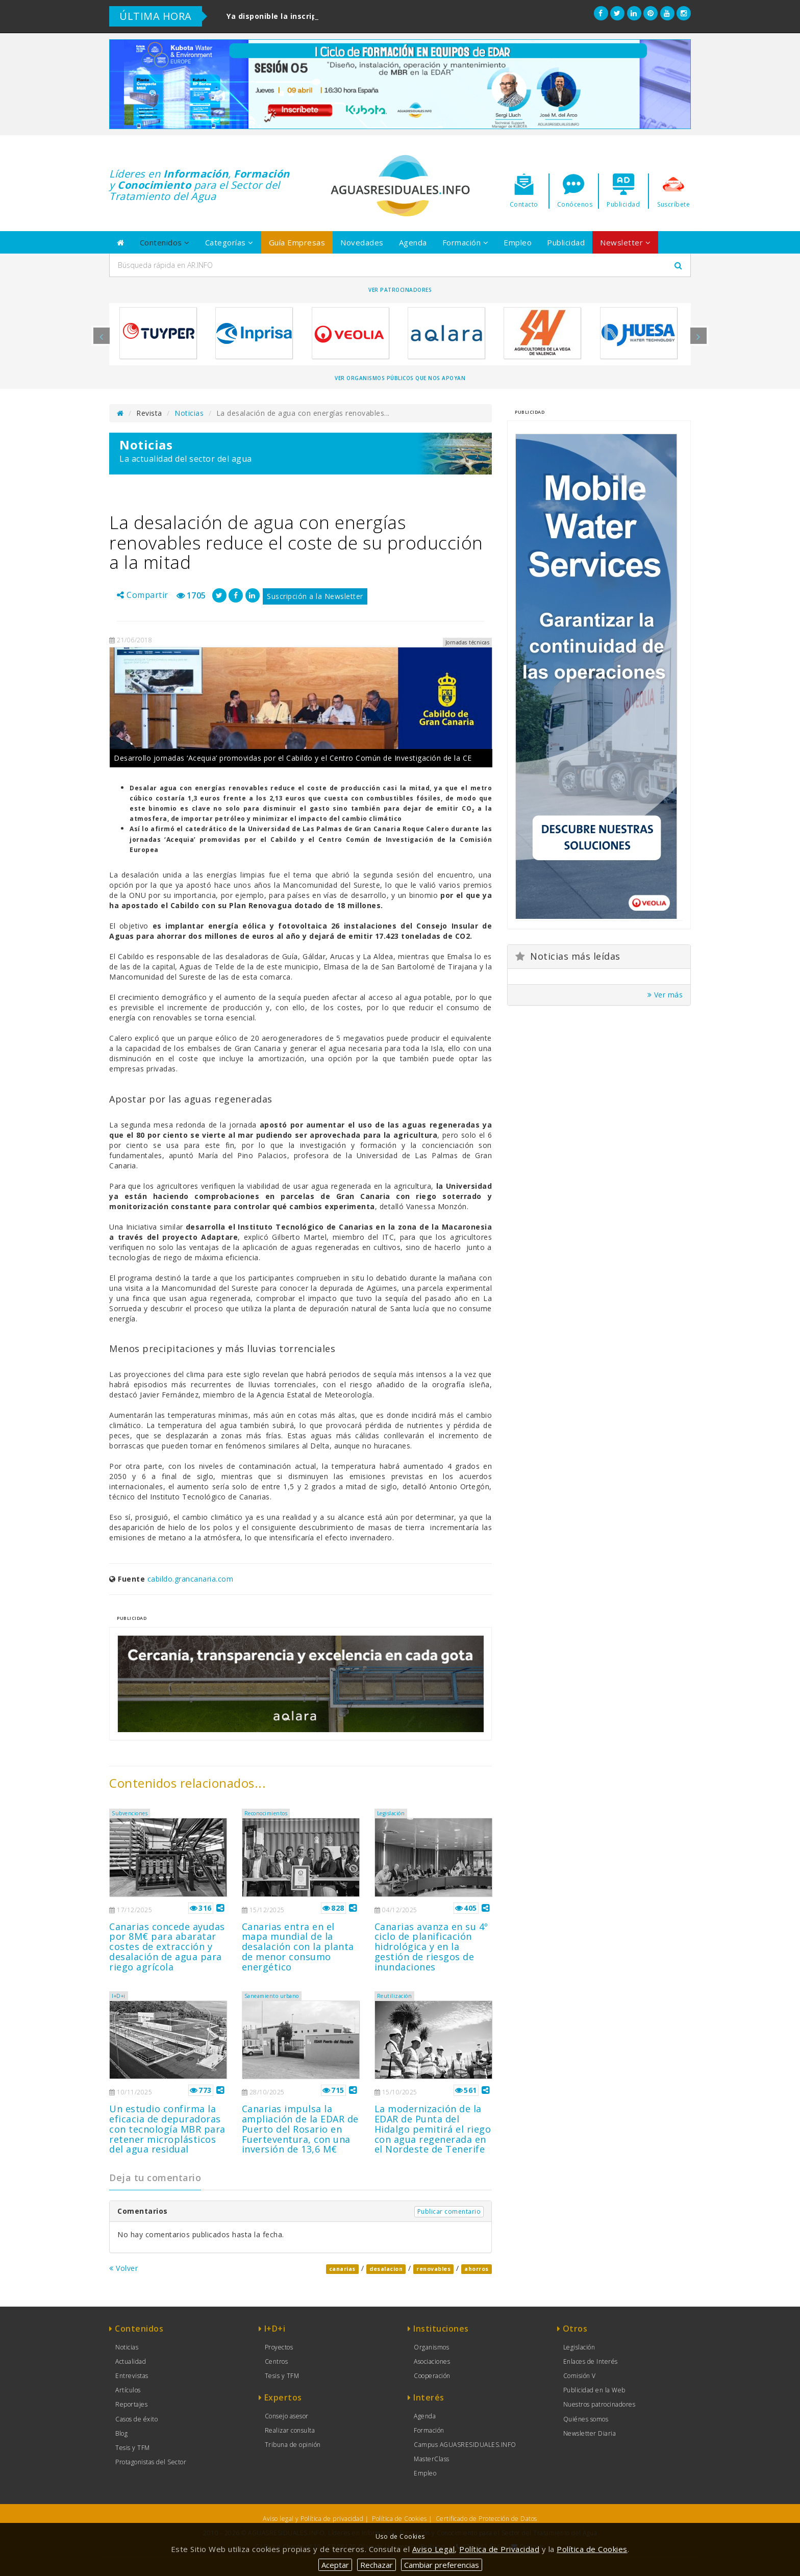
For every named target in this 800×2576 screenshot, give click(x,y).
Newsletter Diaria (589, 2433)
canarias (342, 2268)
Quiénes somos (586, 2419)
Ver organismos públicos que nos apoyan (400, 378)
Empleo (518, 242)
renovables (433, 2268)
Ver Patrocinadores (400, 289)
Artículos (128, 2390)
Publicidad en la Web (594, 2390)
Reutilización (394, 1995)
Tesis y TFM (132, 2447)
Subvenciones (129, 1813)
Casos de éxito (136, 2419)
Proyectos (279, 2347)
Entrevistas (131, 2375)
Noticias (189, 413)
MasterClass (431, 2459)
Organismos (431, 2347)
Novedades (362, 242)
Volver (123, 2268)
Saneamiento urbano (271, 1995)
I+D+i (119, 1995)
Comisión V (579, 2375)
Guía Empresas (297, 242)
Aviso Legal (433, 2549)
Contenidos (165, 242)
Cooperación (432, 2375)
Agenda (413, 242)
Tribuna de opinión (293, 2444)
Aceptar (335, 2565)
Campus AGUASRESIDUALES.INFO (465, 2444)
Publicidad (566, 242)
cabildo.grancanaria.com (190, 1579)
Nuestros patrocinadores (599, 2404)
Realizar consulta (290, 2430)
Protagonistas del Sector (150, 2462)
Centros (276, 2361)
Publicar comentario (449, 2211)
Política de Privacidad (499, 2549)
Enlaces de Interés (590, 2361)
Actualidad (130, 2361)
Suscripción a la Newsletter (315, 596)
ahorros (476, 2268)
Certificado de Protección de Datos (486, 2518)
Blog (121, 2433)
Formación (465, 242)
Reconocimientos (266, 1813)
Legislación (391, 1813)
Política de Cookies (399, 2518)
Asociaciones (432, 2361)
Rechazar (376, 2565)
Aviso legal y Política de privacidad (313, 2518)
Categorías (229, 242)
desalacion (386, 2268)
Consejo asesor (287, 2416)
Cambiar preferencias (441, 2565)
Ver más (665, 994)
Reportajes (131, 2404)
